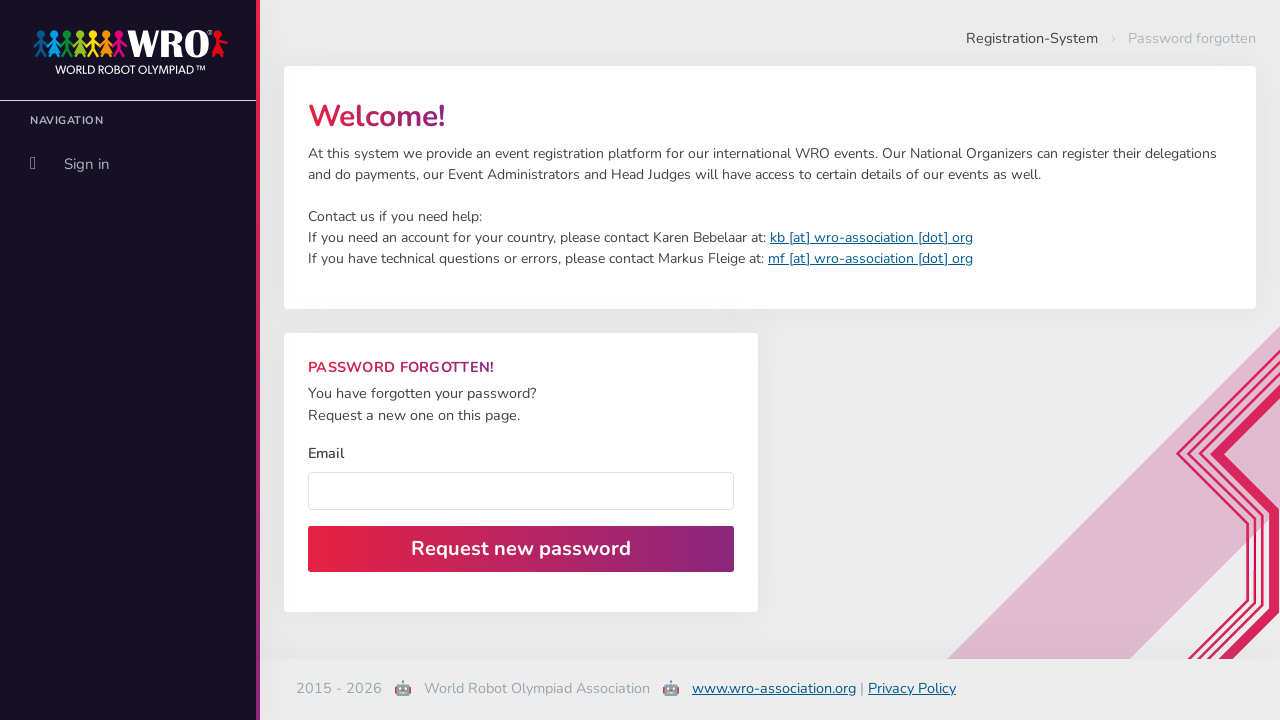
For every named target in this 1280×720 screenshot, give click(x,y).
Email (326, 453)
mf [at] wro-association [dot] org (870, 258)
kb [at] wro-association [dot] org (871, 237)
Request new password (521, 548)
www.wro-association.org (774, 688)
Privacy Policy (912, 688)
